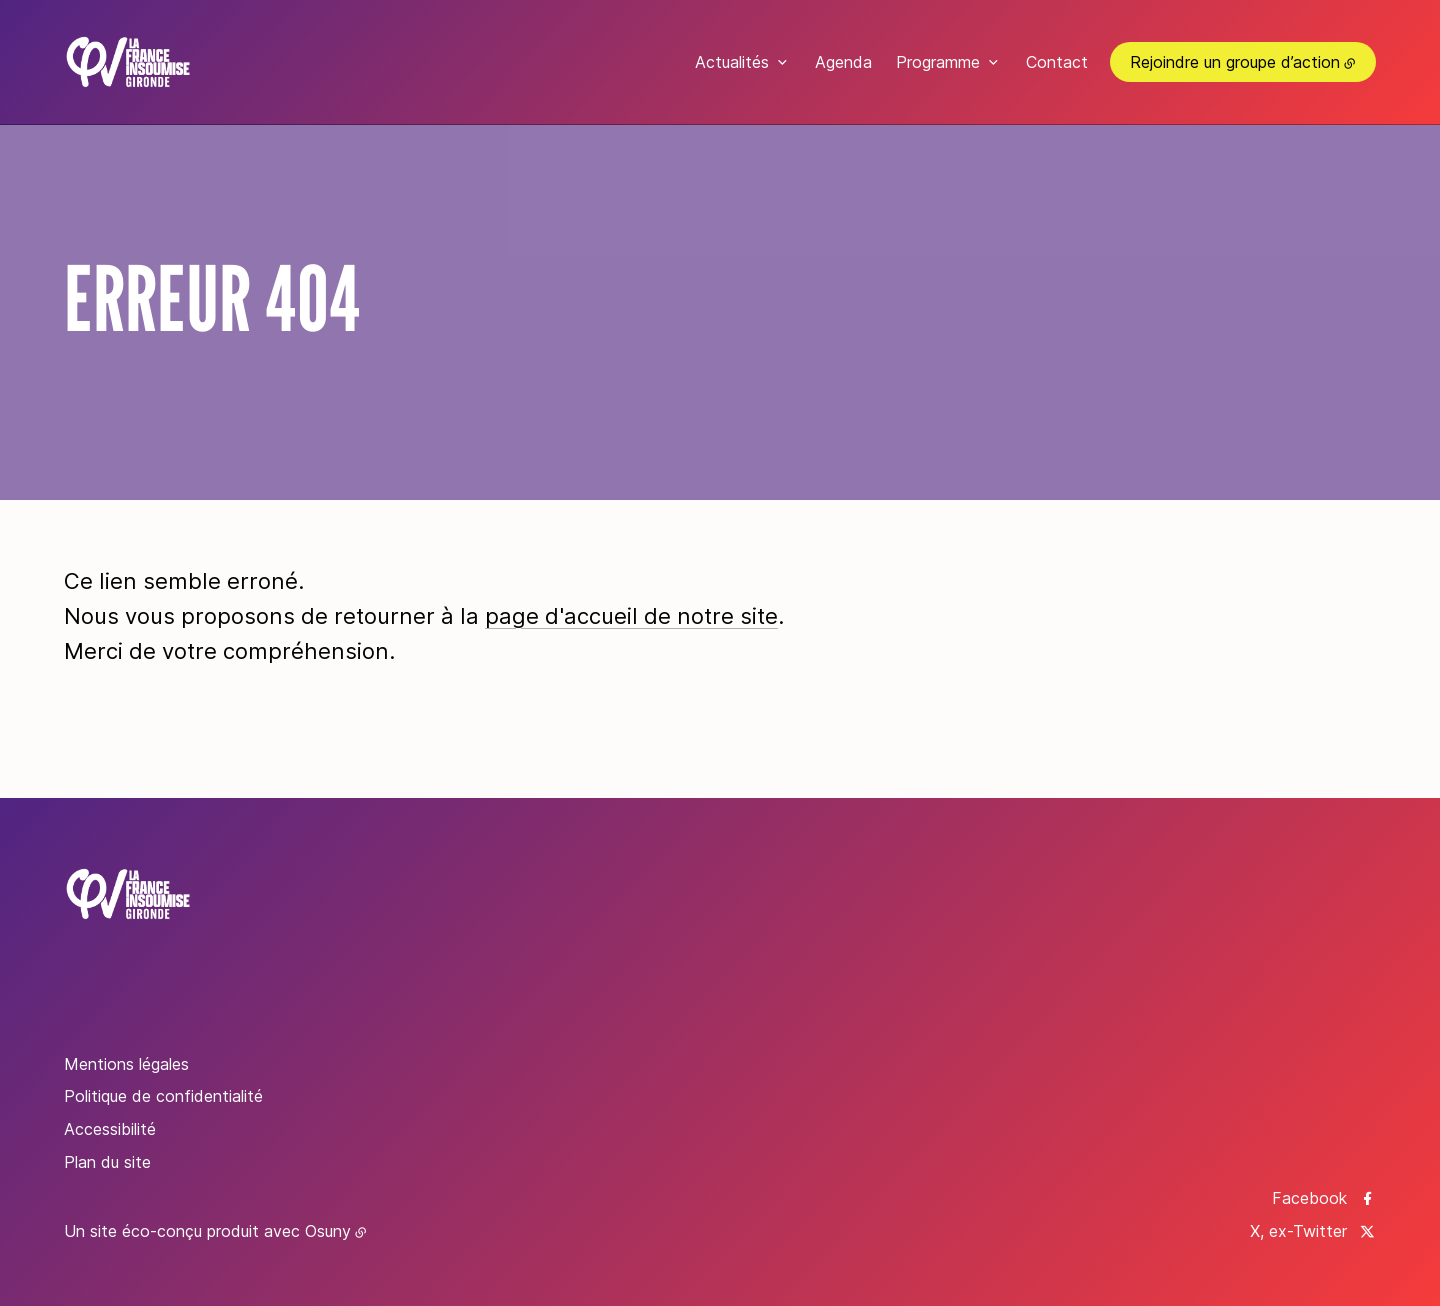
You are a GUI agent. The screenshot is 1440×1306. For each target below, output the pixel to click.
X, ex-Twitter (1298, 1231)
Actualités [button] (732, 62)
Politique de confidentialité (163, 1096)
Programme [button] (938, 62)
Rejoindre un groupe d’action (1235, 62)
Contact (1057, 62)
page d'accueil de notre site (631, 616)
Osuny (328, 1231)
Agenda (843, 62)
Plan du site (107, 1162)
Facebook (1309, 1198)
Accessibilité (110, 1129)
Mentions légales (126, 1064)
